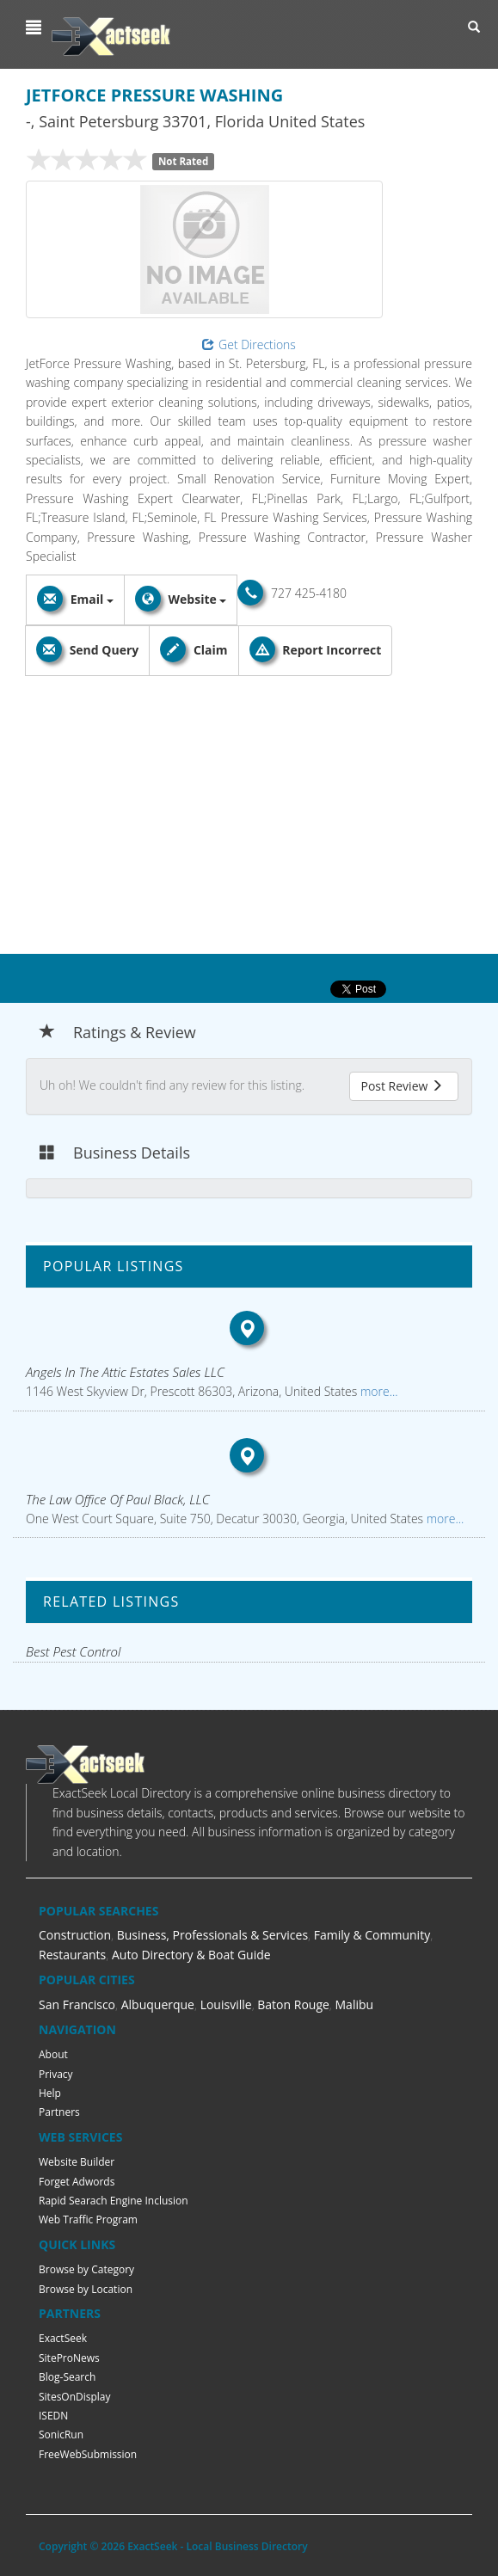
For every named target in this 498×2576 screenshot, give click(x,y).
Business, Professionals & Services (212, 1935)
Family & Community (372, 1935)
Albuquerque (157, 2004)
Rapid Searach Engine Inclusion (113, 2200)
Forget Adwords (76, 2181)
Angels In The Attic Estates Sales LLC (125, 1371)
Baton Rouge (293, 2004)
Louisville (226, 2004)
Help (50, 2093)
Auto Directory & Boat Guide (191, 1954)
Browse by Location (85, 2289)
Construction (75, 1935)
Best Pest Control (73, 1651)
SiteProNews (69, 2358)
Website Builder (76, 2162)
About (53, 2054)
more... (377, 1391)
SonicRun (61, 2434)
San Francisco (77, 2004)
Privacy (56, 2074)
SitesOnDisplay (75, 2396)
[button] (36, 27)
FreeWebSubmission (88, 2454)
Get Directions (249, 344)
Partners (59, 2112)
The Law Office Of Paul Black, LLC (118, 1499)
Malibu (354, 2004)
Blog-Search (67, 2377)
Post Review (401, 1086)
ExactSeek (63, 2338)
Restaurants (72, 1954)
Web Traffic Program (88, 2219)
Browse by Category (86, 2269)
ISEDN (53, 2415)
